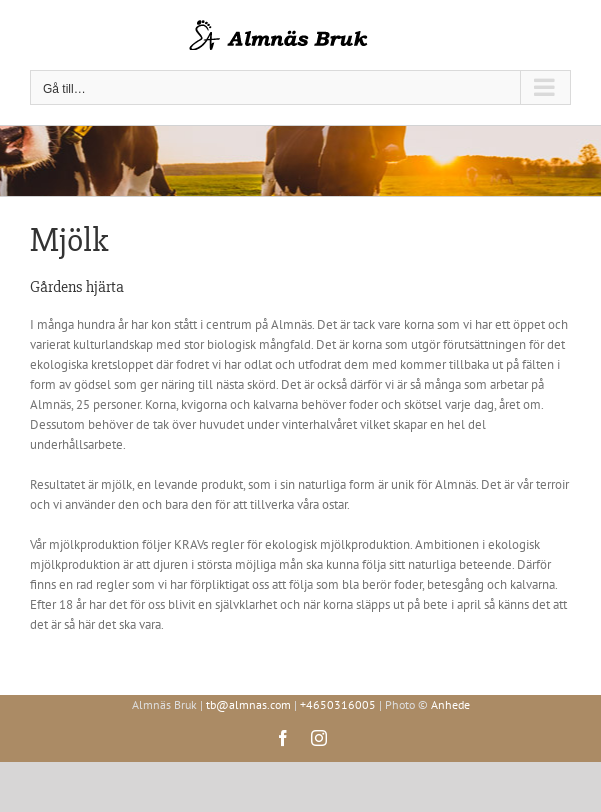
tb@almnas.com (248, 704)
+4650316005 (338, 704)
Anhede (450, 704)
